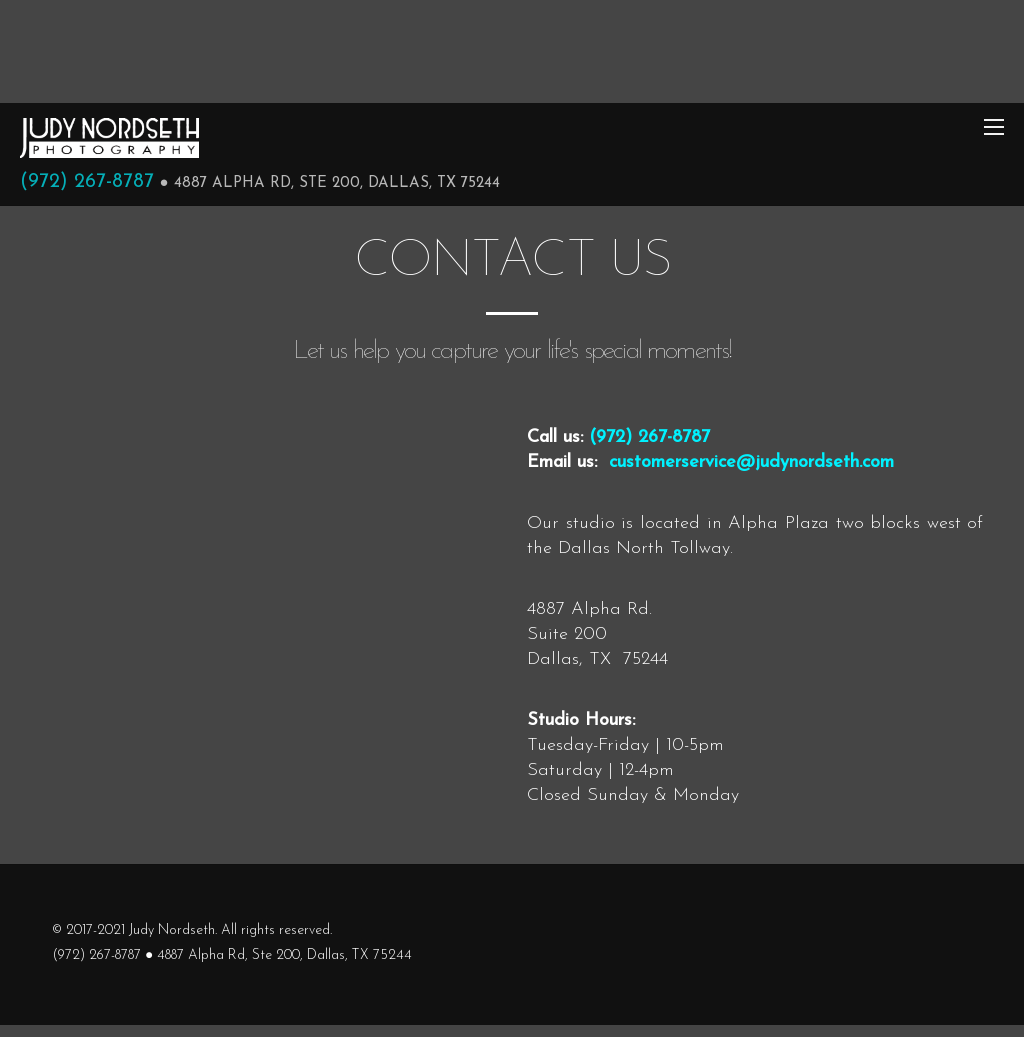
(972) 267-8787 (87, 182)
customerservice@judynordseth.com (751, 462)
